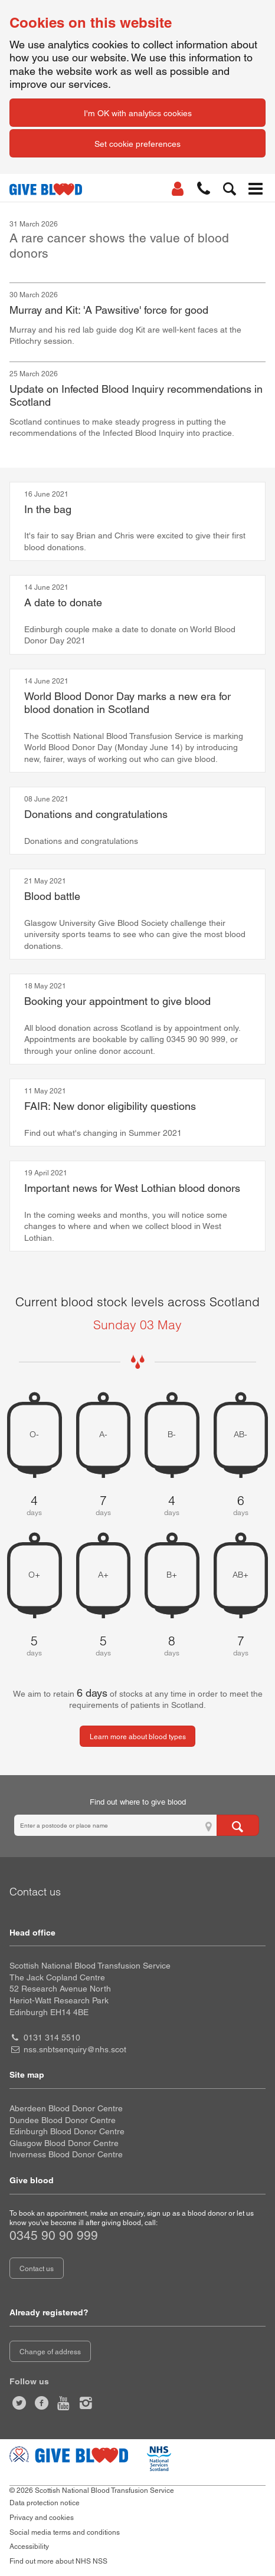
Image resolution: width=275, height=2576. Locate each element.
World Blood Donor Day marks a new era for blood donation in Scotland (127, 703)
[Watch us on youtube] (64, 2403)
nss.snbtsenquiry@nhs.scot (75, 2049)
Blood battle (52, 896)
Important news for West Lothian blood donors (132, 1188)
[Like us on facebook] (42, 2403)
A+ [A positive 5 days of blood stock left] (103, 1575)
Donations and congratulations (96, 814)
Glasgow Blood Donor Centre (64, 2143)
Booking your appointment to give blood (117, 1001)
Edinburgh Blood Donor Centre (67, 2131)
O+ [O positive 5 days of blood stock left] (34, 1575)
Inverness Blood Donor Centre (66, 2154)
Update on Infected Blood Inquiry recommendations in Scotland (136, 396)
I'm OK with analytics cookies (138, 113)
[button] (203, 188)
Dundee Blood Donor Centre (62, 2120)
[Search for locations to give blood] (238, 1825)
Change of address (50, 2352)
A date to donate (63, 602)
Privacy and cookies (41, 2517)
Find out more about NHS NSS (58, 2561)
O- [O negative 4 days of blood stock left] (34, 1435)
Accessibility (29, 2546)
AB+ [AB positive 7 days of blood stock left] (240, 1575)
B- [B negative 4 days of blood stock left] (172, 1435)
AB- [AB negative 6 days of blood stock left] (240, 1435)
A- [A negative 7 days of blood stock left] (103, 1435)
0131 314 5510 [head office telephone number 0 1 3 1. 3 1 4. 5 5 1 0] (52, 2037)
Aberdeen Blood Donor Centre (66, 2108)
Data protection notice (44, 2503)
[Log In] (177, 188)
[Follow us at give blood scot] (19, 2403)
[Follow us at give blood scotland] (86, 2403)
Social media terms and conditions (64, 2532)
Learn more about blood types (138, 1737)
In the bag (47, 509)
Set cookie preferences (137, 144)
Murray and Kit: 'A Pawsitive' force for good (108, 310)
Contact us (36, 2269)
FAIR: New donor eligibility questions (110, 1106)
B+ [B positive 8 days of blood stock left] (171, 1575)
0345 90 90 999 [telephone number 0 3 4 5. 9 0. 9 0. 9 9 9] (53, 2235)
